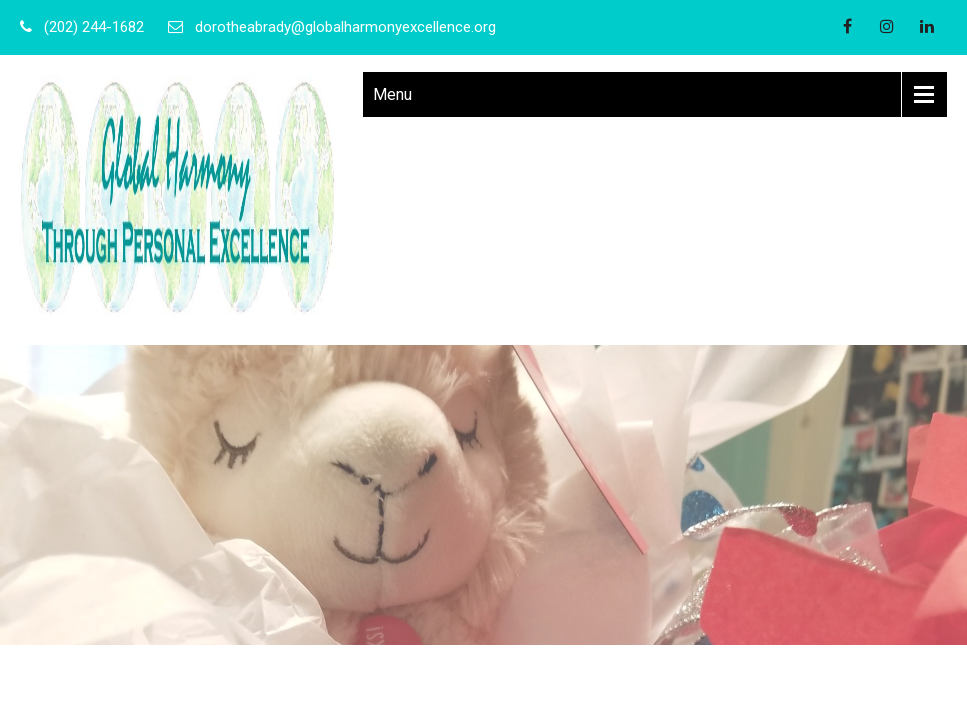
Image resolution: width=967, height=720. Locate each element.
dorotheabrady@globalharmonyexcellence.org (345, 27)
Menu (392, 94)
